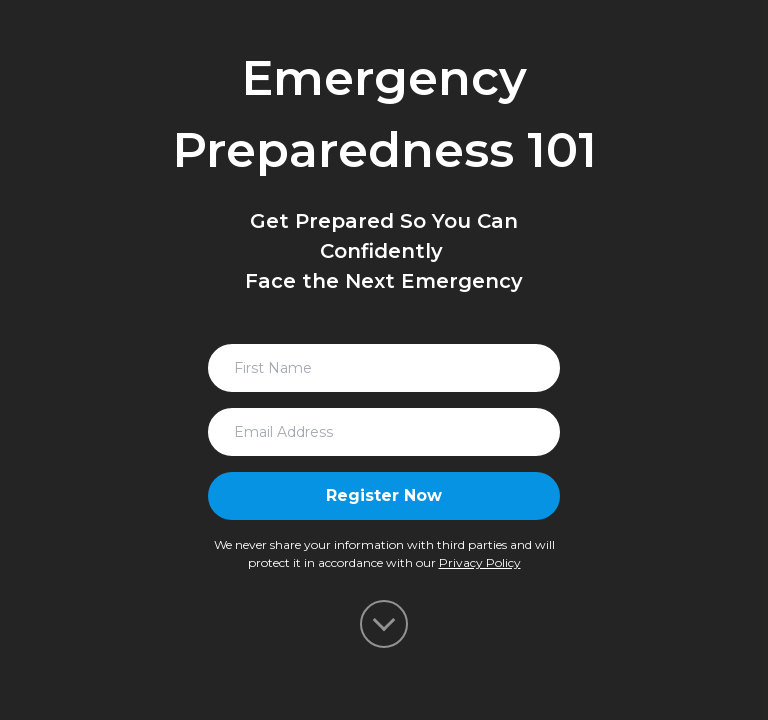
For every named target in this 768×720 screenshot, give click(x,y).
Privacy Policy (480, 562)
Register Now (384, 495)
